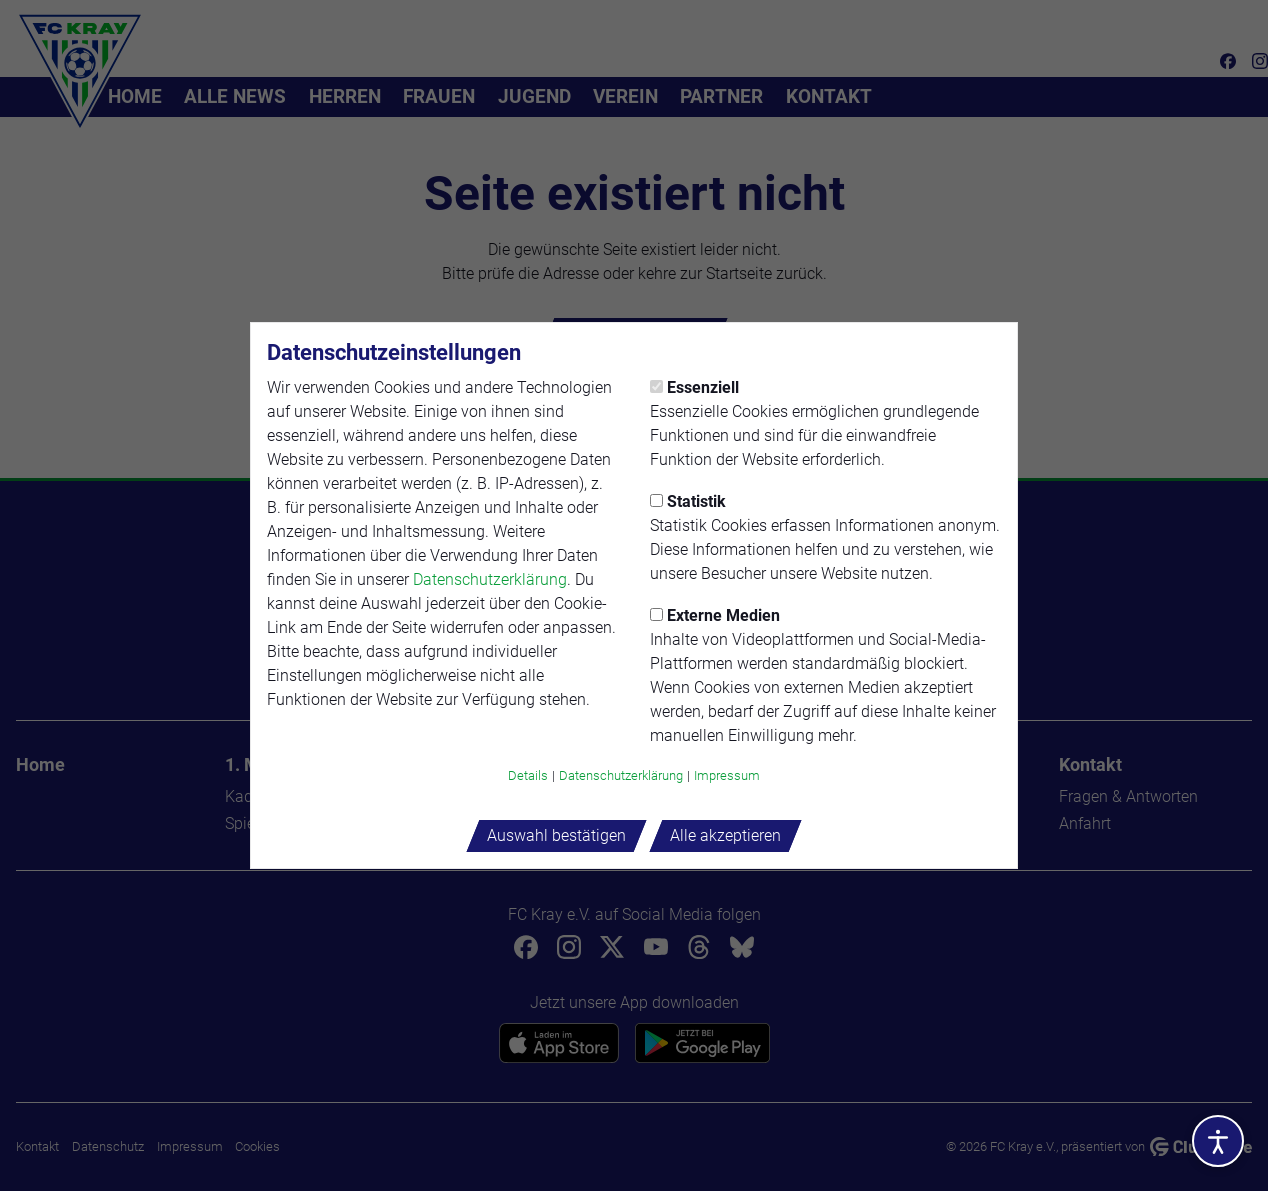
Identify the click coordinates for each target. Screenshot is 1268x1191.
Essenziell (694, 387)
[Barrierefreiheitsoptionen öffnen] (1218, 1141)
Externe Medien (715, 615)
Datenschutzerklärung (490, 579)
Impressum (727, 775)
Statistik (688, 501)
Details (528, 775)
